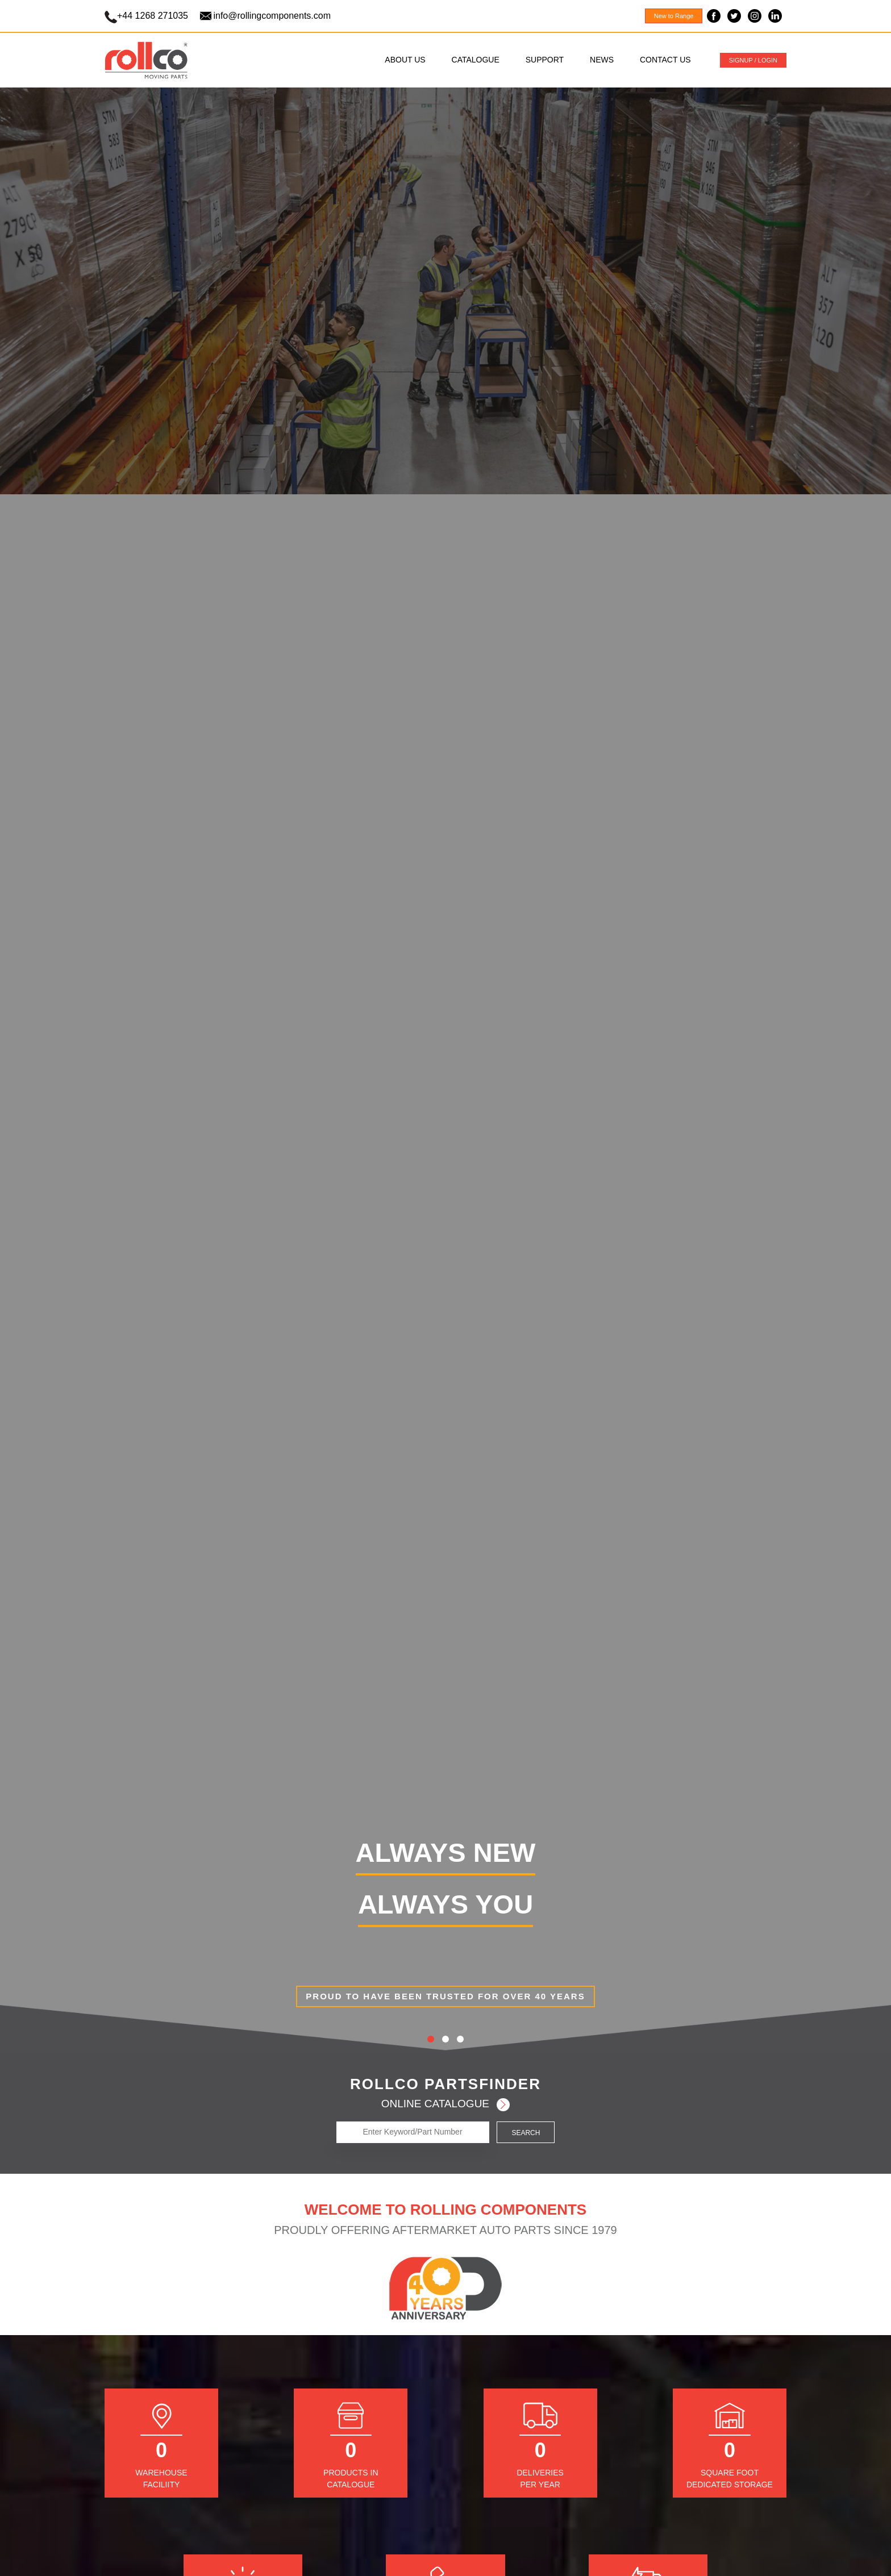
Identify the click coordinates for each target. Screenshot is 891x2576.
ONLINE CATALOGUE (445, 2104)
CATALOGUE (475, 59)
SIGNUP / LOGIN (753, 60)
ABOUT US (405, 59)
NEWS (602, 59)
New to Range (674, 15)
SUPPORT (545, 59)
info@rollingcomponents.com (272, 15)
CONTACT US (665, 59)
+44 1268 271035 (153, 15)
